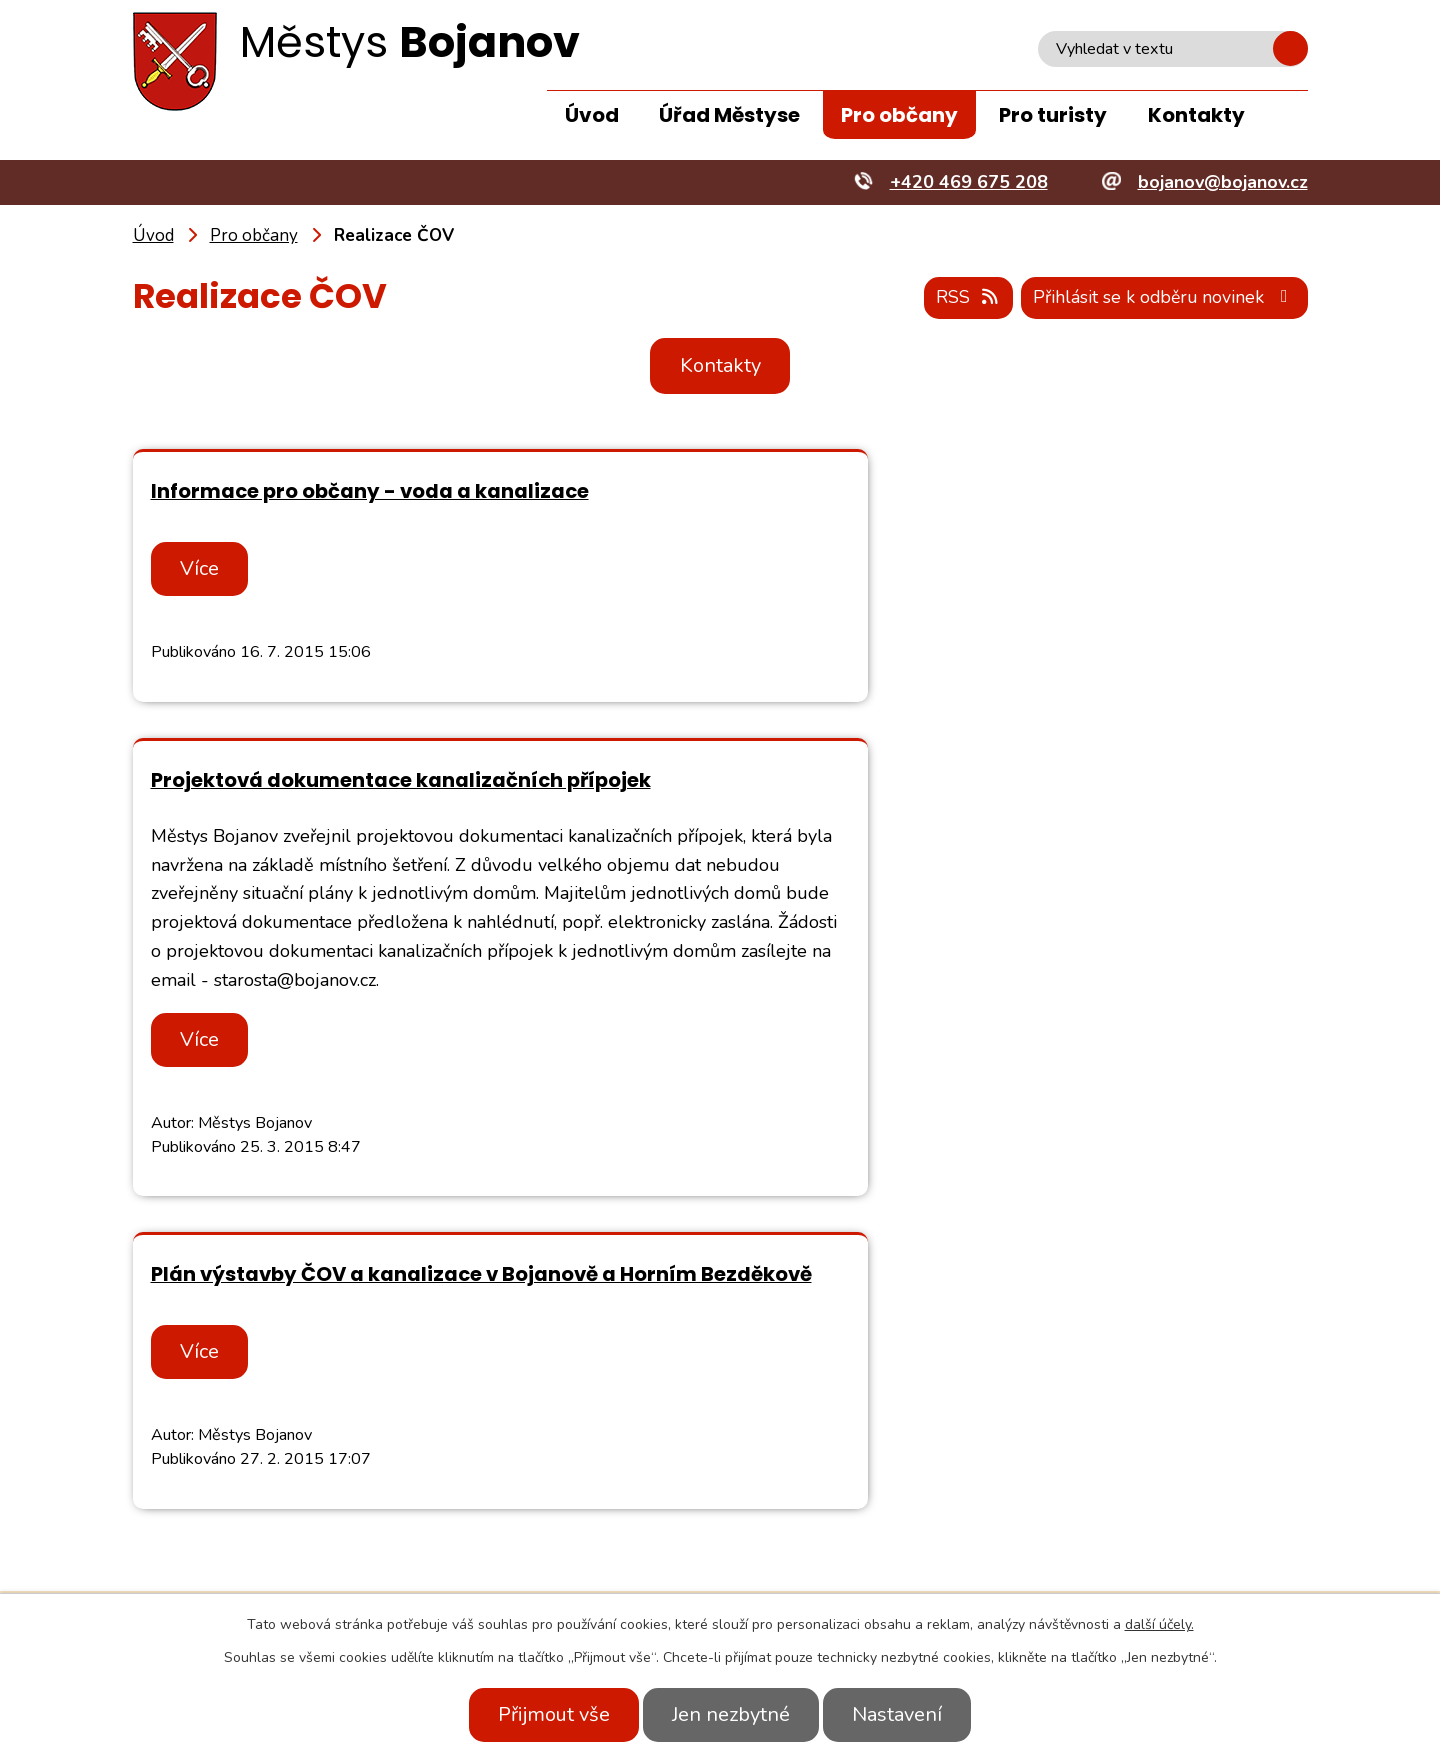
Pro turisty (1053, 115)
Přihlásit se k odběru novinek (1162, 298)
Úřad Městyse (729, 115)
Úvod (592, 115)
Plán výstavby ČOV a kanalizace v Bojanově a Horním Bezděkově (383, 1056)
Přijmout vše (548, 1714)
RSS (962, 298)
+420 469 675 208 (347, 1565)
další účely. (1159, 1624)
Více (202, 569)
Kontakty (1196, 115)
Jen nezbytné (731, 1714)
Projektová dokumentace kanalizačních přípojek (1000, 492)
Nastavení (903, 1714)
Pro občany (899, 115)
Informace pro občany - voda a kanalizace (370, 492)
